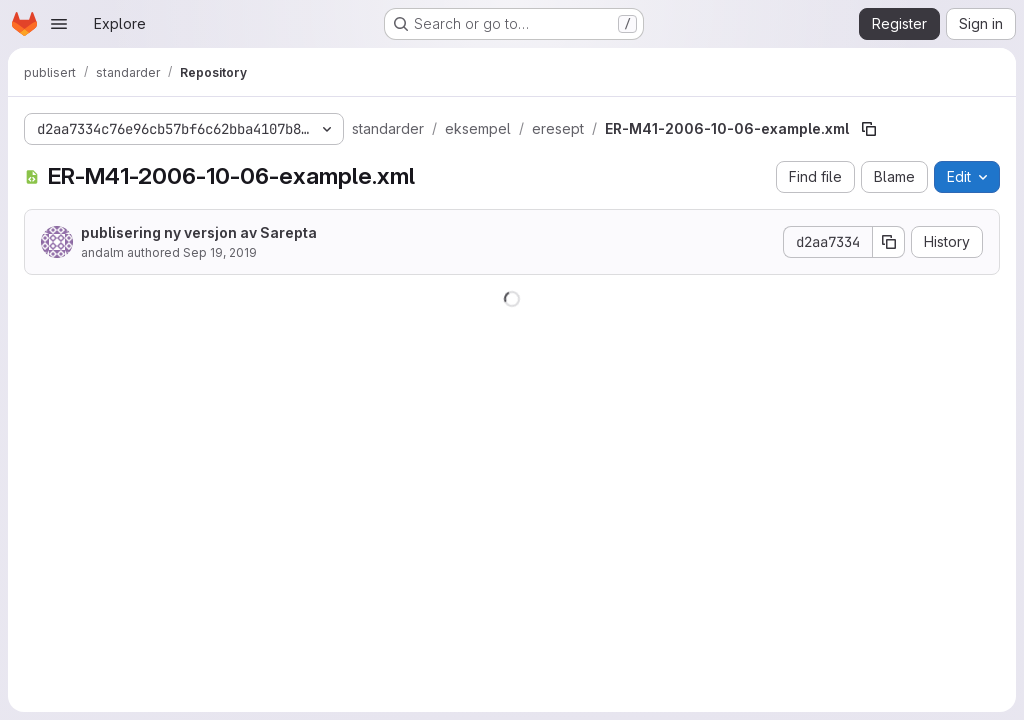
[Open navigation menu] (59, 24)
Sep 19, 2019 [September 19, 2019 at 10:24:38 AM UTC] (220, 252)
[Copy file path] (869, 129)
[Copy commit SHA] (889, 242)
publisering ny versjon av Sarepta (199, 232)
